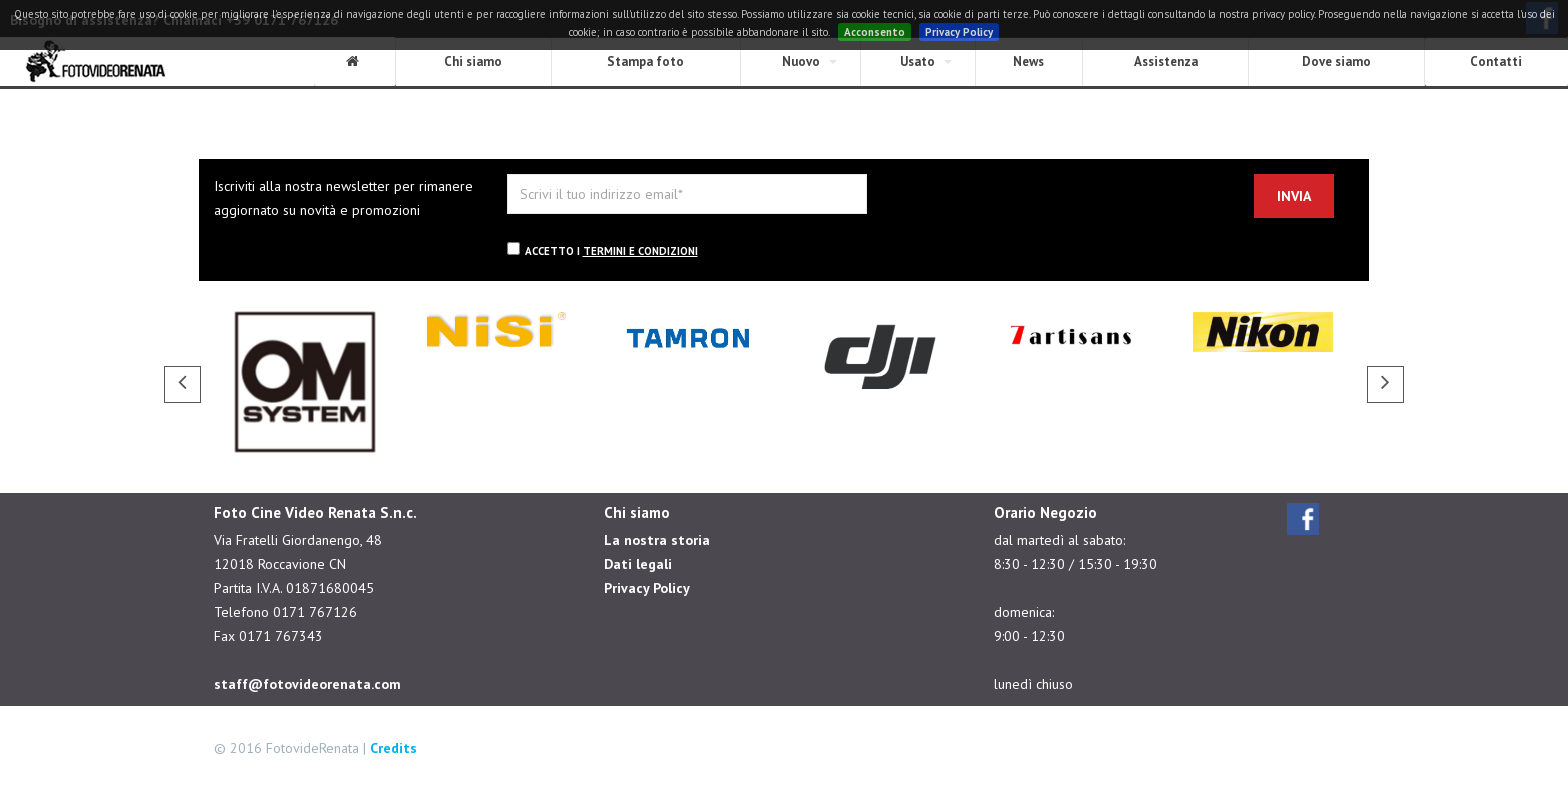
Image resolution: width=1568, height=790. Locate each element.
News (1028, 61)
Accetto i (602, 250)
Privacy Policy (959, 32)
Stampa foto (645, 61)
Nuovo (801, 61)
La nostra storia (657, 540)
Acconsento (874, 32)
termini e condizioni (640, 251)
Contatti (1496, 61)
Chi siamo (473, 61)
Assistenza (1166, 61)
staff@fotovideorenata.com (307, 684)
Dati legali (638, 564)
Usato (917, 61)
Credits (393, 748)
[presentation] (1049, 213)
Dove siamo (1336, 61)
